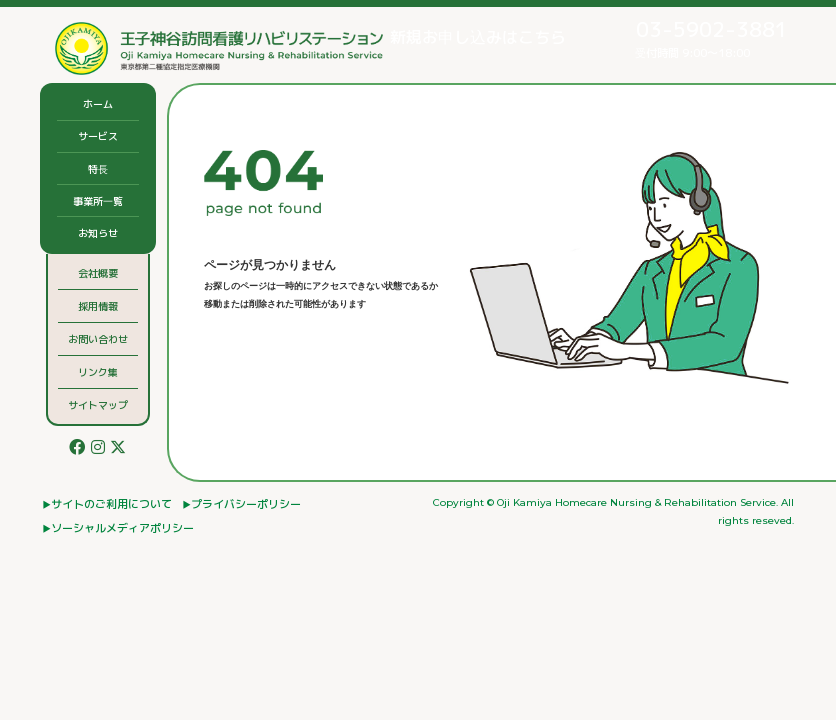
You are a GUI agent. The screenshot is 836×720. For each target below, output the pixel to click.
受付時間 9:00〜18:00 (693, 37)
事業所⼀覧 (98, 201)
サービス (98, 136)
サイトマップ (98, 405)
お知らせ (98, 233)
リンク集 (98, 372)
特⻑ (98, 169)
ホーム (98, 104)
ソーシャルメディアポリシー (122, 528)
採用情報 (98, 306)
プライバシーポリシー (246, 504)
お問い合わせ (98, 339)
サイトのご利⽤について (111, 504)
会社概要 (98, 273)
